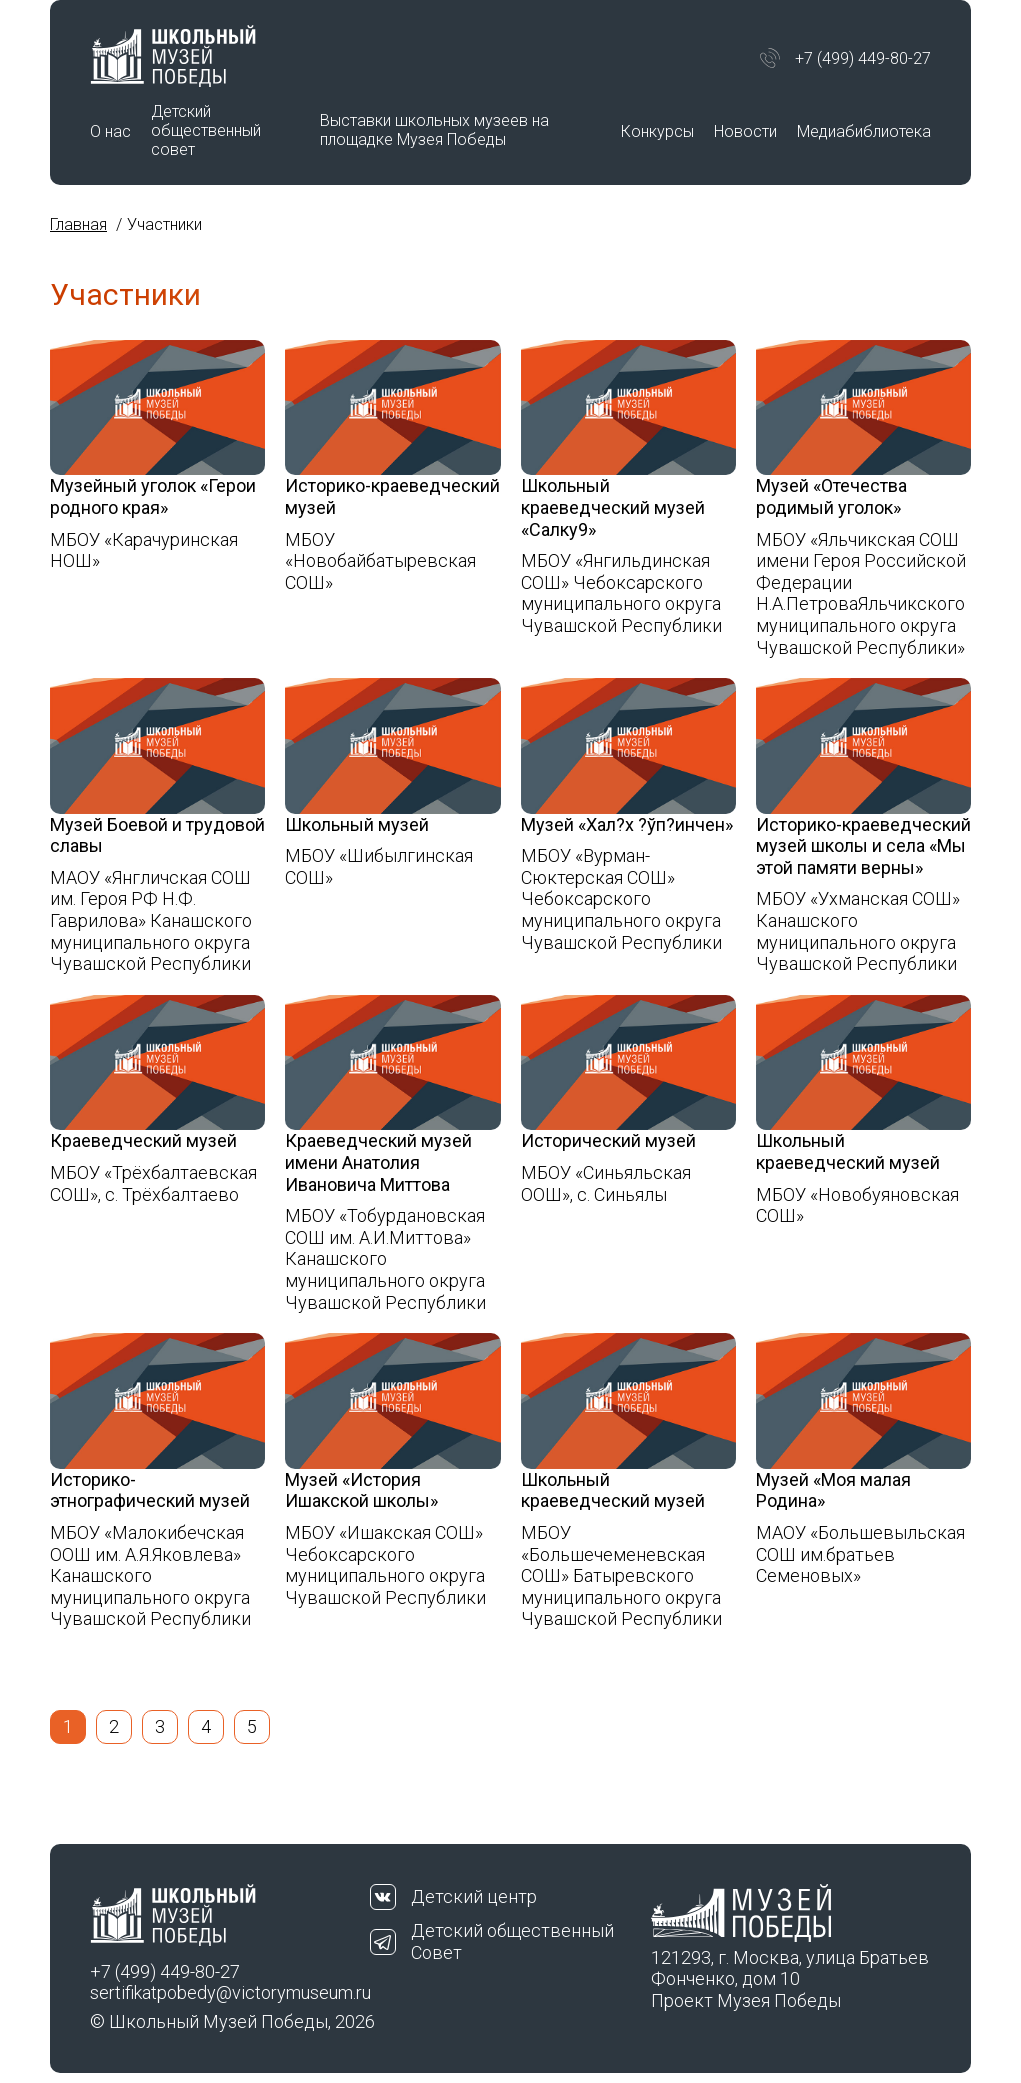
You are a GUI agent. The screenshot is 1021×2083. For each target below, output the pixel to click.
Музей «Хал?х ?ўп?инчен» (627, 824)
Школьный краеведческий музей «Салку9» (613, 507)
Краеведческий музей (143, 1140)
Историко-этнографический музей (150, 1490)
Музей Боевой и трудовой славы (157, 835)
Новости (745, 131)
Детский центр (474, 1896)
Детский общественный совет (206, 130)
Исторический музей (608, 1140)
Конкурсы (657, 131)
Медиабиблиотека (864, 131)
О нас (110, 131)
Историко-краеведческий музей (392, 496)
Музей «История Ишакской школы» (361, 1490)
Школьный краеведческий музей (848, 1151)
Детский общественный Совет (512, 1941)
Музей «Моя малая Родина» (833, 1490)
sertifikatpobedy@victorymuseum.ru (230, 1992)
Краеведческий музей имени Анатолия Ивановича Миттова (378, 1162)
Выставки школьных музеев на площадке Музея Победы (434, 130)
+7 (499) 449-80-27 (863, 58)
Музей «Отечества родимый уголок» (831, 496)
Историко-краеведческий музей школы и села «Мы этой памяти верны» (863, 846)
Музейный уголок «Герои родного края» (153, 496)
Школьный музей (357, 824)
